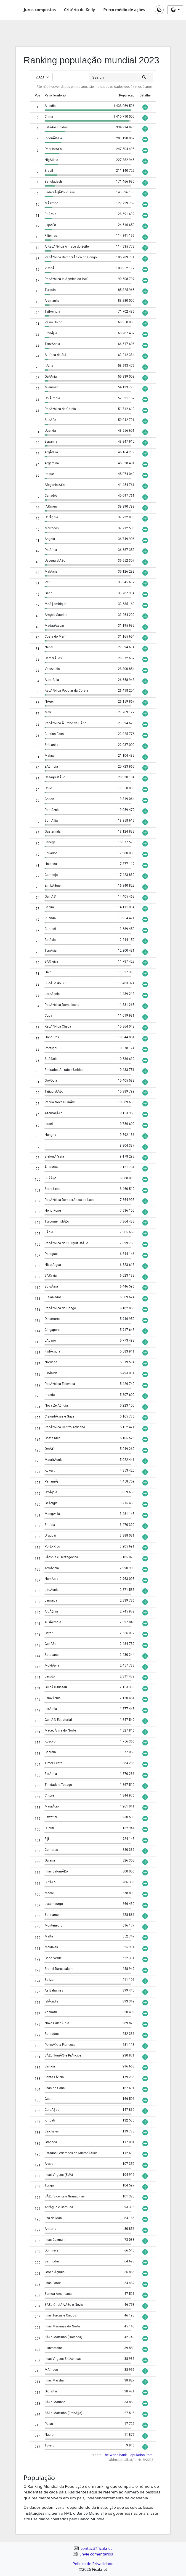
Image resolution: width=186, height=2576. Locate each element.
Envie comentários (93, 2554)
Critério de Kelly (79, 9)
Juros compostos (40, 9)
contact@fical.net (93, 2548)
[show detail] (145, 107)
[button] (159, 9)
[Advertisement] (93, 33)
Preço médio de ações (124, 9)
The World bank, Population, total (128, 2455)
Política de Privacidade (93, 2563)
